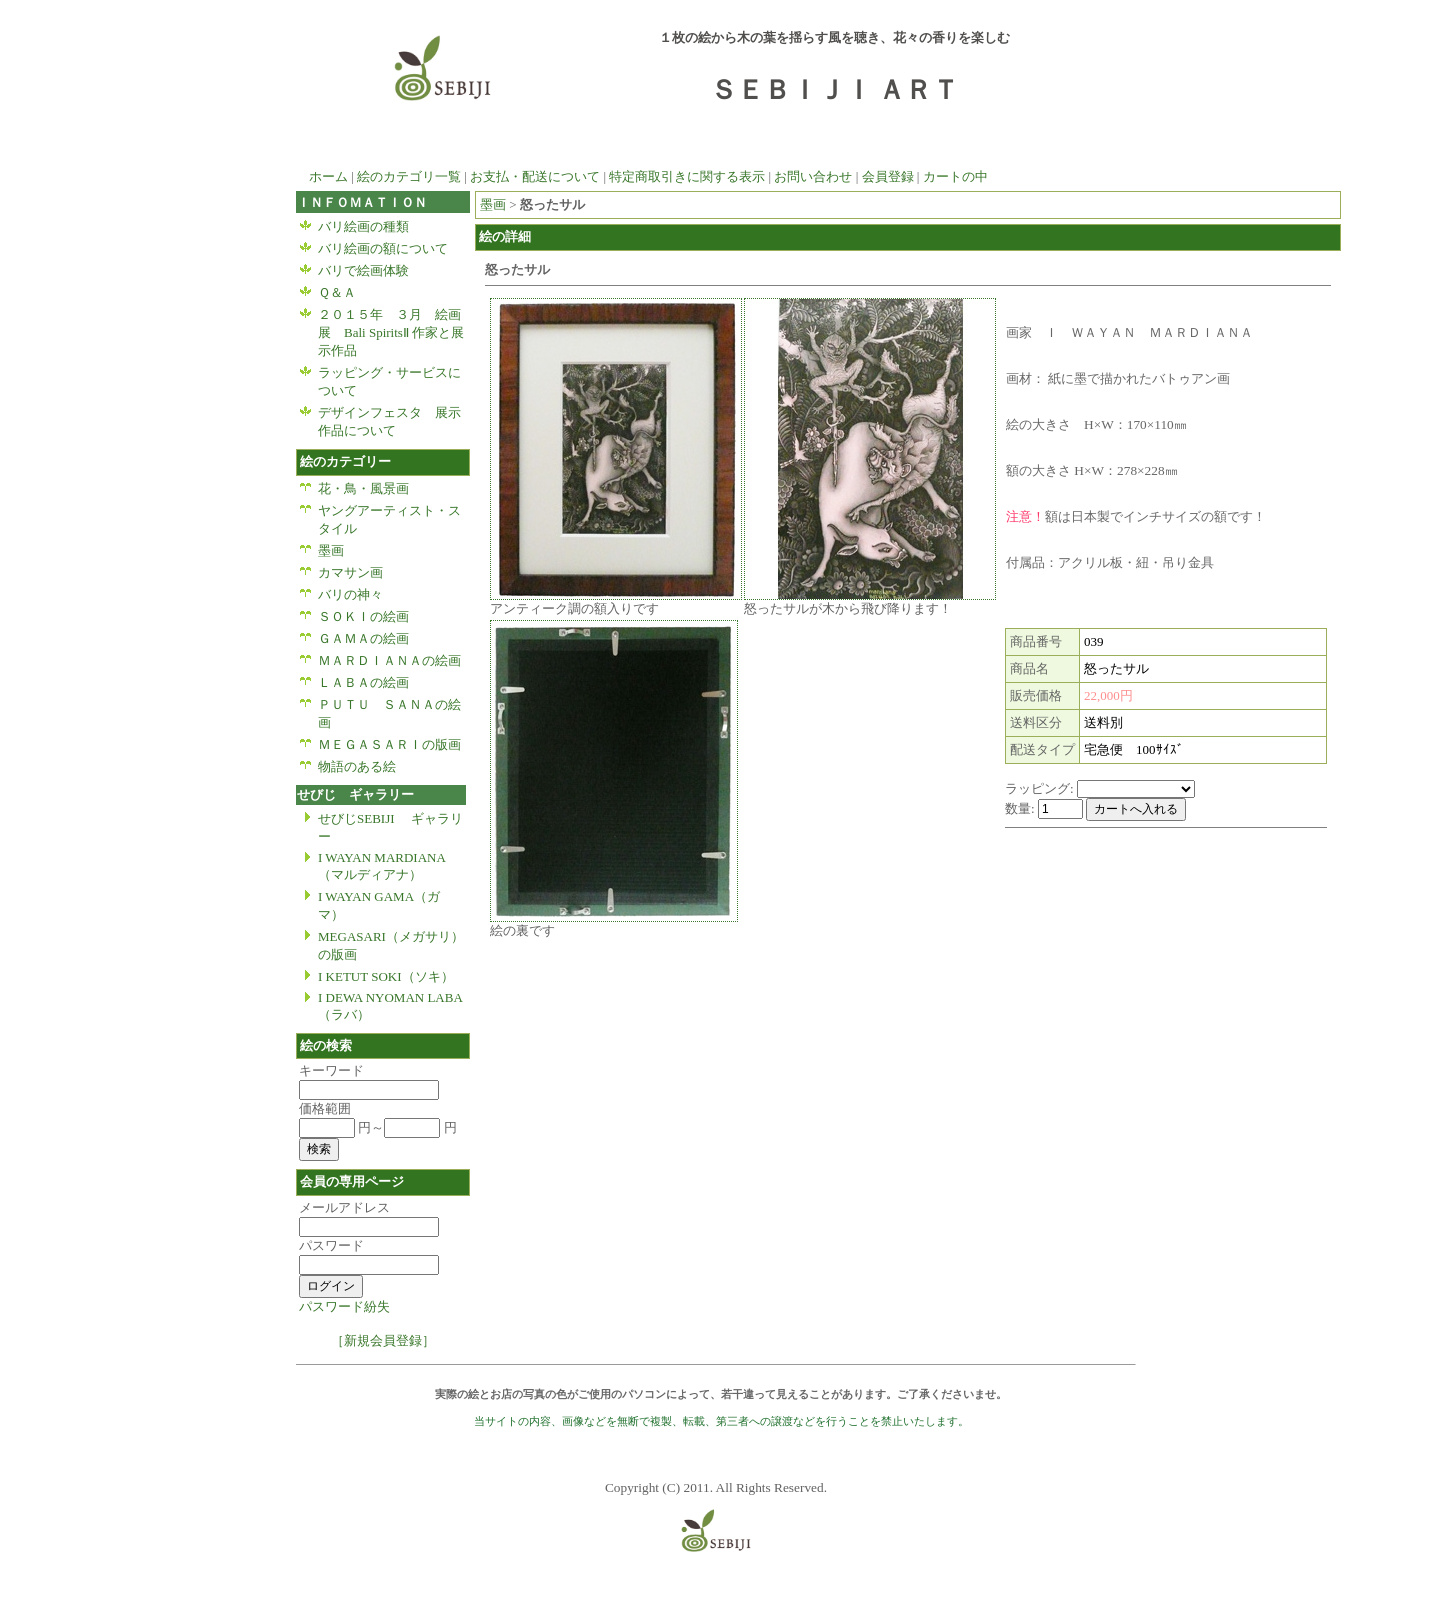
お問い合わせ (813, 176)
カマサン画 (357, 572)
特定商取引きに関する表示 (687, 176)
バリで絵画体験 (363, 270)
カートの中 (955, 176)
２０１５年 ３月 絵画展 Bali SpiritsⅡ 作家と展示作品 (391, 332)
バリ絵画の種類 (363, 226)
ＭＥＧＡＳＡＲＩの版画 (389, 744)
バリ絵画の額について (383, 248)
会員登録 (888, 176)
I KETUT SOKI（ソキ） (386, 976)
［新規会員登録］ (383, 1340)
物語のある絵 (357, 766)
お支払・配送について (535, 176)
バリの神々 (350, 594)
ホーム (322, 176)
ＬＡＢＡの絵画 (363, 682)
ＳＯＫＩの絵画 (363, 616)
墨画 (331, 550)
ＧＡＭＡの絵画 (363, 638)
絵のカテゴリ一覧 (409, 176)
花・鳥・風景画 (370, 488)
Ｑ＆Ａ (337, 292)
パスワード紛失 (344, 1306)
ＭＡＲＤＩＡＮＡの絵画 (389, 660)
